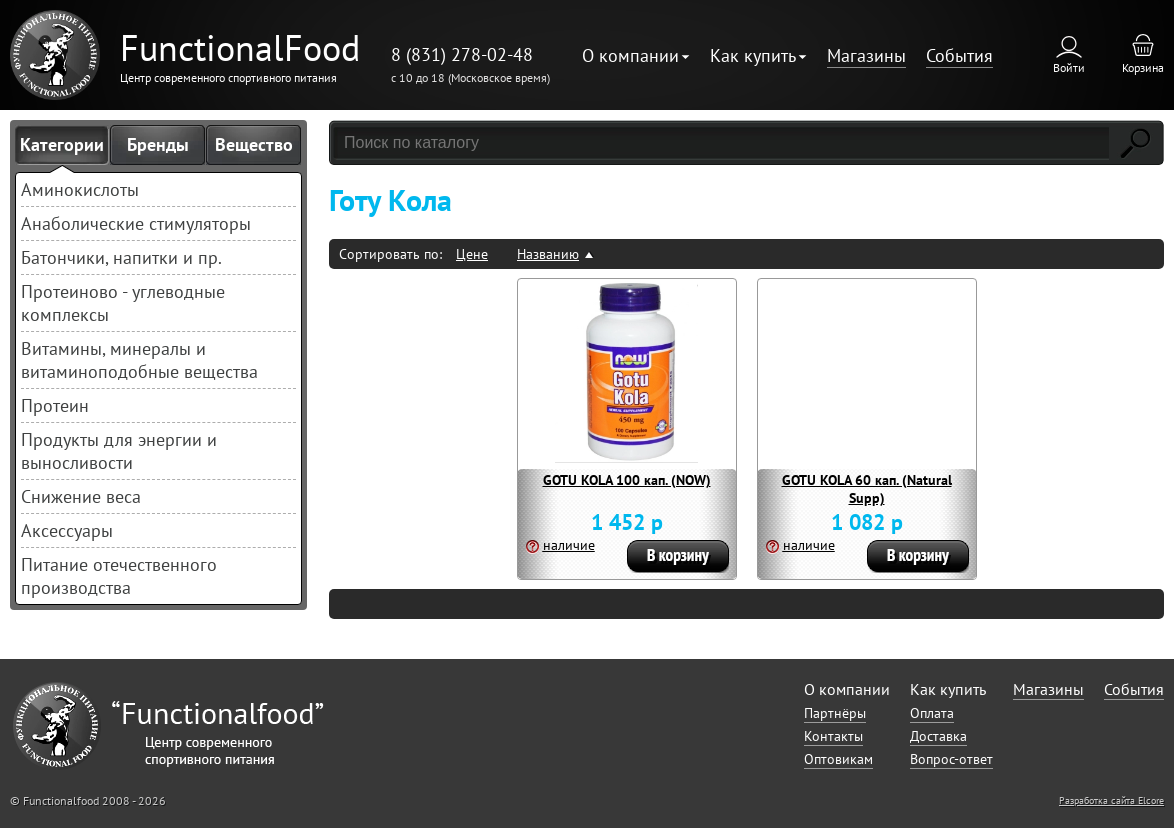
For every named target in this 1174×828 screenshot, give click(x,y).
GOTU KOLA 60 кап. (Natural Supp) (867, 489)
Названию (548, 254)
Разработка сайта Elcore (1111, 800)
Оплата (932, 713)
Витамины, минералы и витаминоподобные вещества (139, 360)
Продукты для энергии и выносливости (119, 451)
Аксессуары (67, 530)
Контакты (833, 736)
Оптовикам (838, 759)
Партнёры (835, 713)
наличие (569, 545)
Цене (472, 254)
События (959, 55)
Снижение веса (81, 496)
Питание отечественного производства (119, 576)
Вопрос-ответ (951, 759)
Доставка (938, 736)
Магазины (866, 55)
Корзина (1143, 67)
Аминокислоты (80, 189)
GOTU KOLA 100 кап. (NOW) (627, 480)
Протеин (55, 405)
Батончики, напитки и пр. (121, 257)
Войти (1069, 67)
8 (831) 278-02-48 (462, 54)
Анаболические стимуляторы (136, 223)
